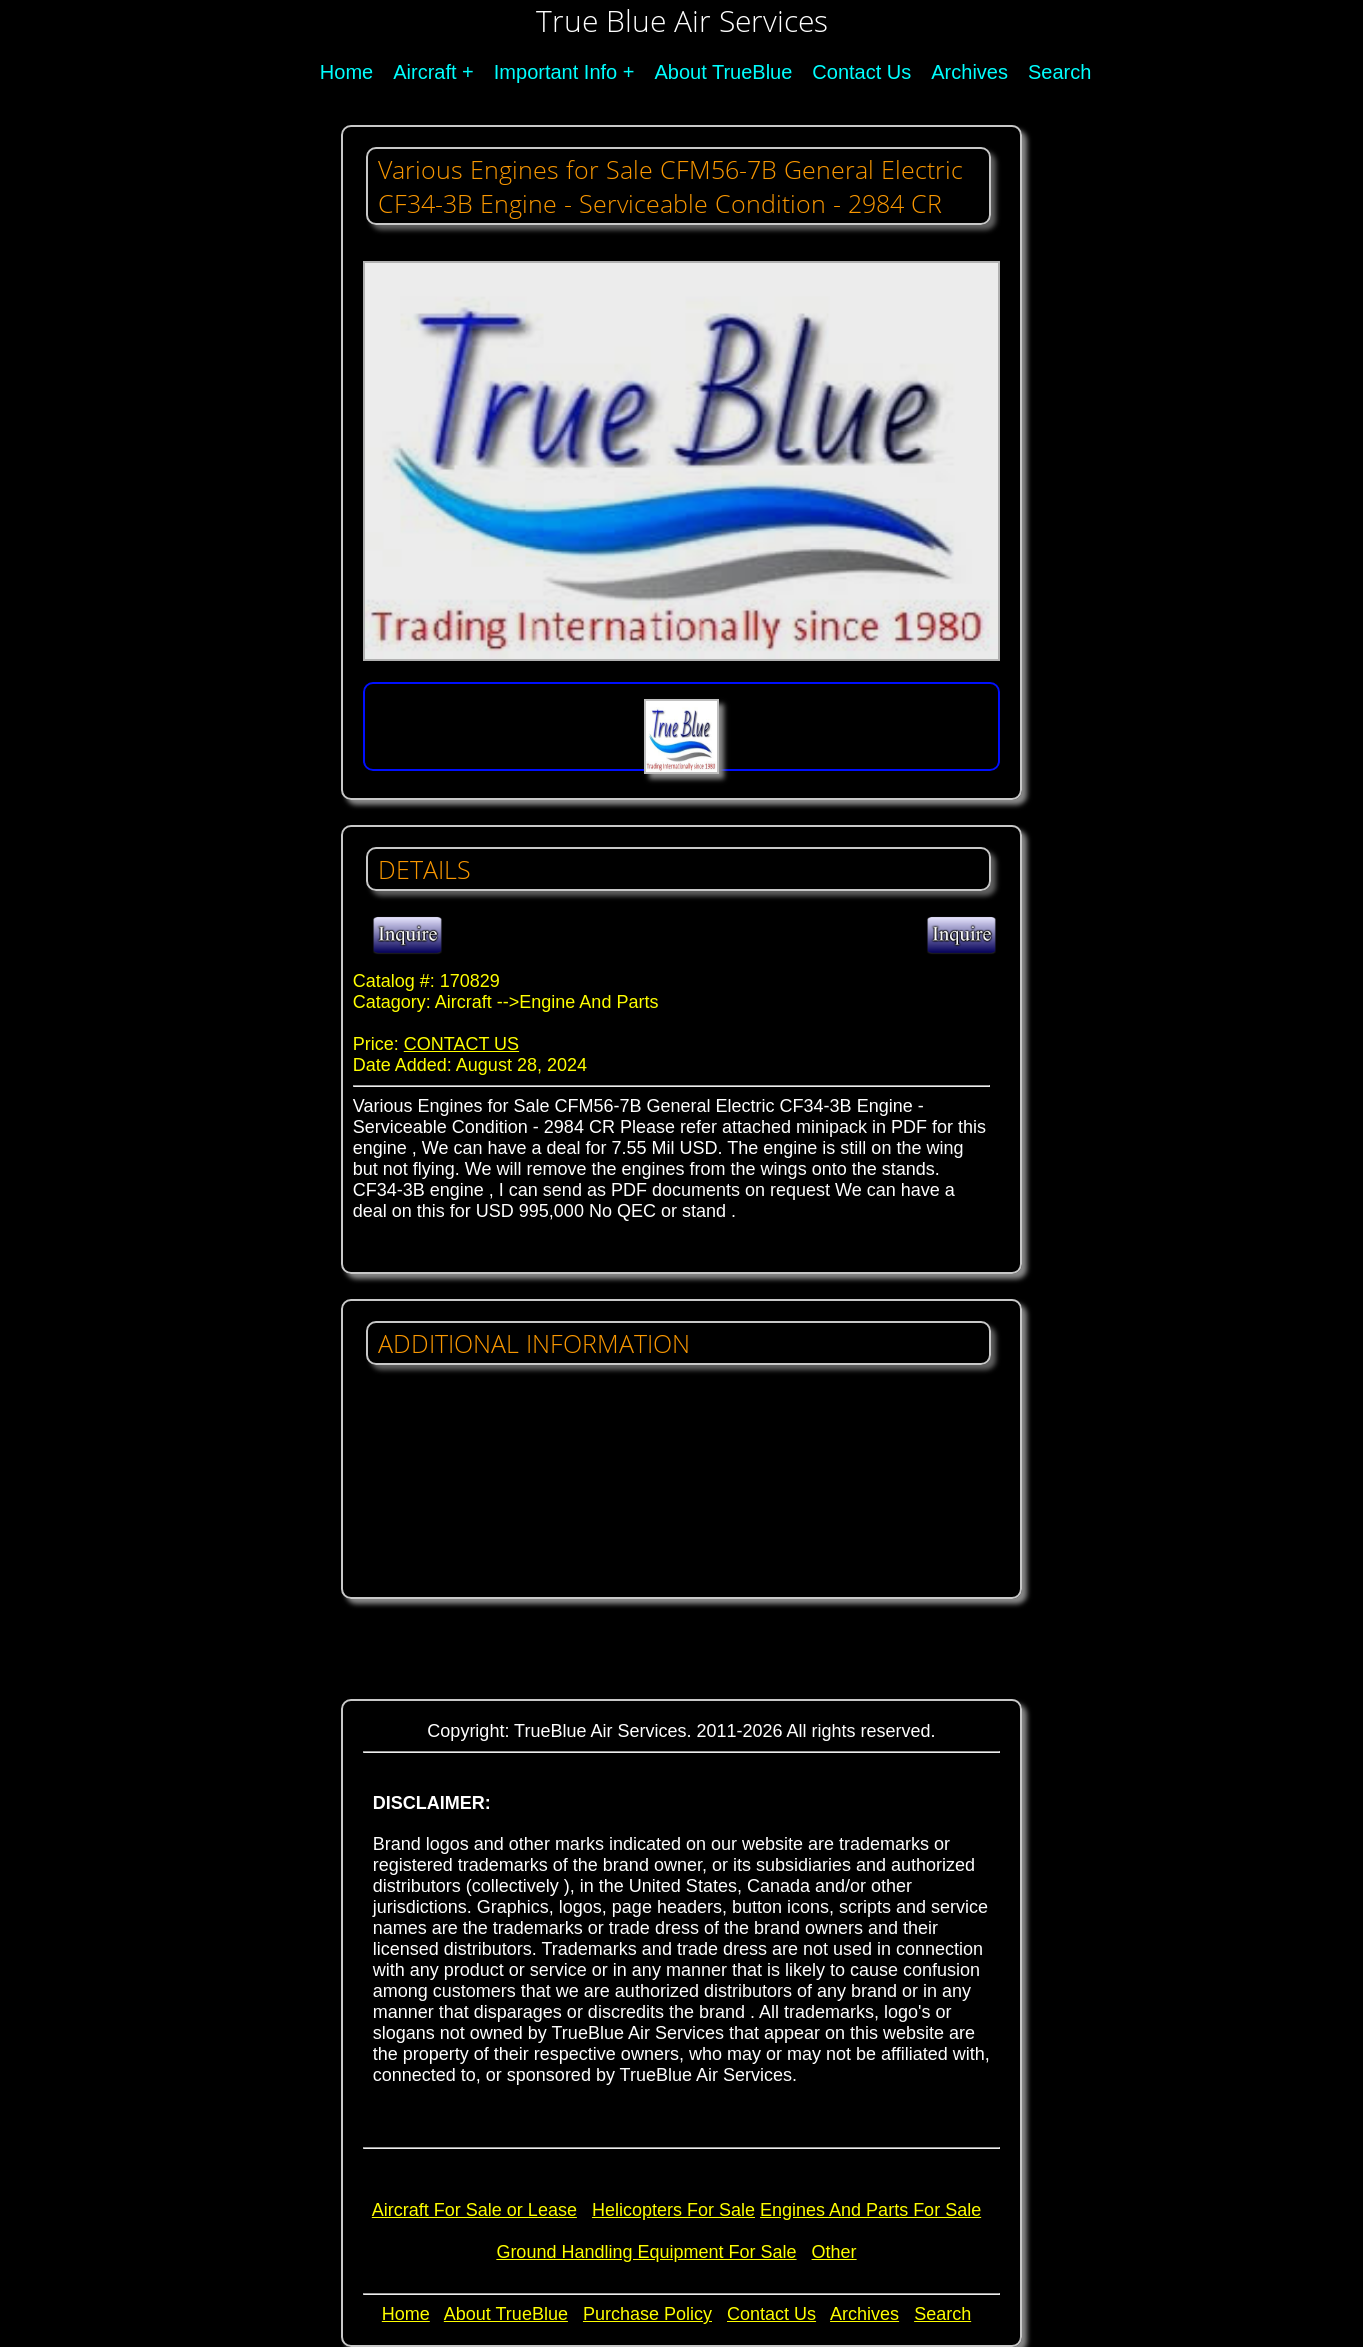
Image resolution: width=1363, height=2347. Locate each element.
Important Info (555, 72)
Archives (969, 72)
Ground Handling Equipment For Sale (646, 2252)
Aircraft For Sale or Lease (474, 2210)
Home (346, 72)
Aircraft (424, 72)
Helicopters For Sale (673, 2210)
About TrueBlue (723, 72)
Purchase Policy (647, 2314)
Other (834, 2252)
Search (1059, 72)
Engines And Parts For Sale (870, 2210)
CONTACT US (461, 1044)
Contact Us (861, 72)
